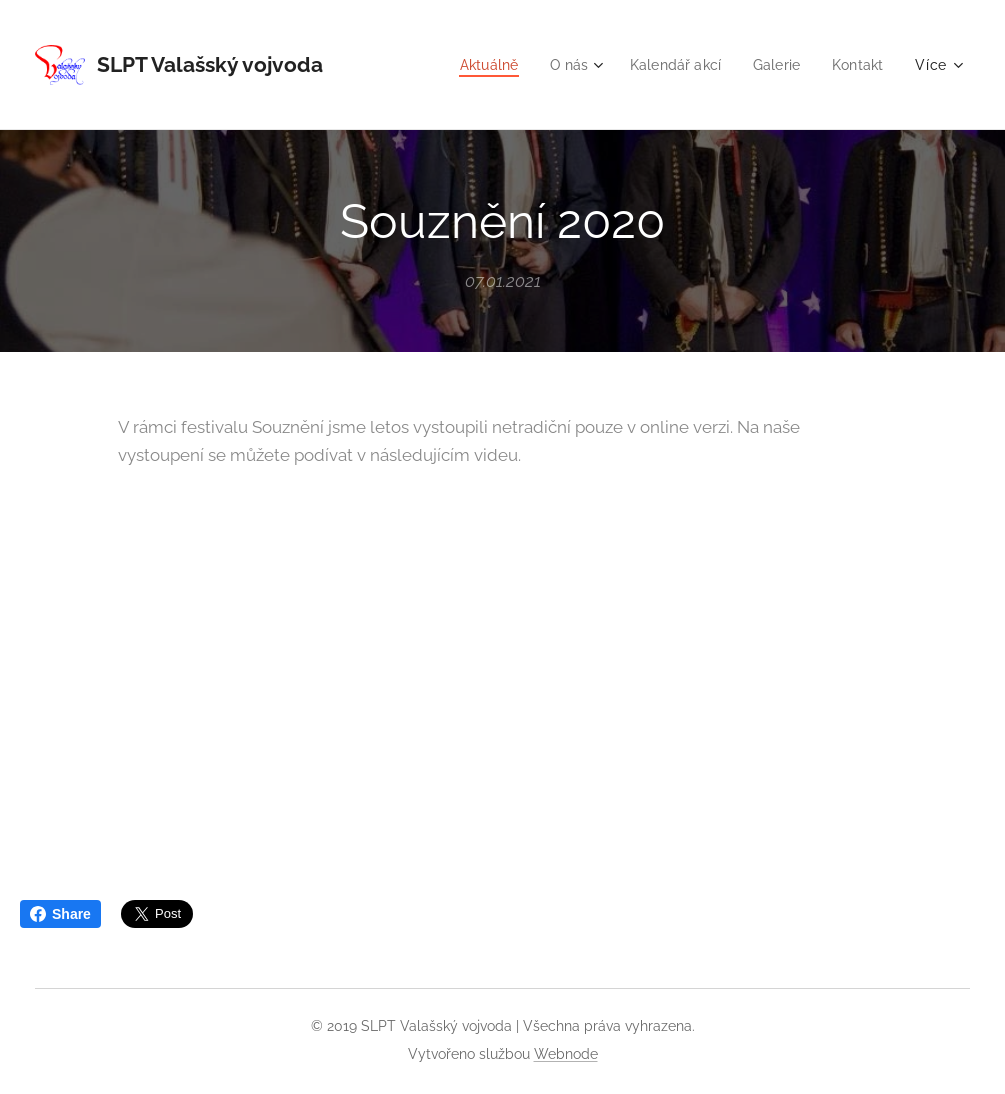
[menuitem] (475, 65)
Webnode (566, 1054)
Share (60, 914)
